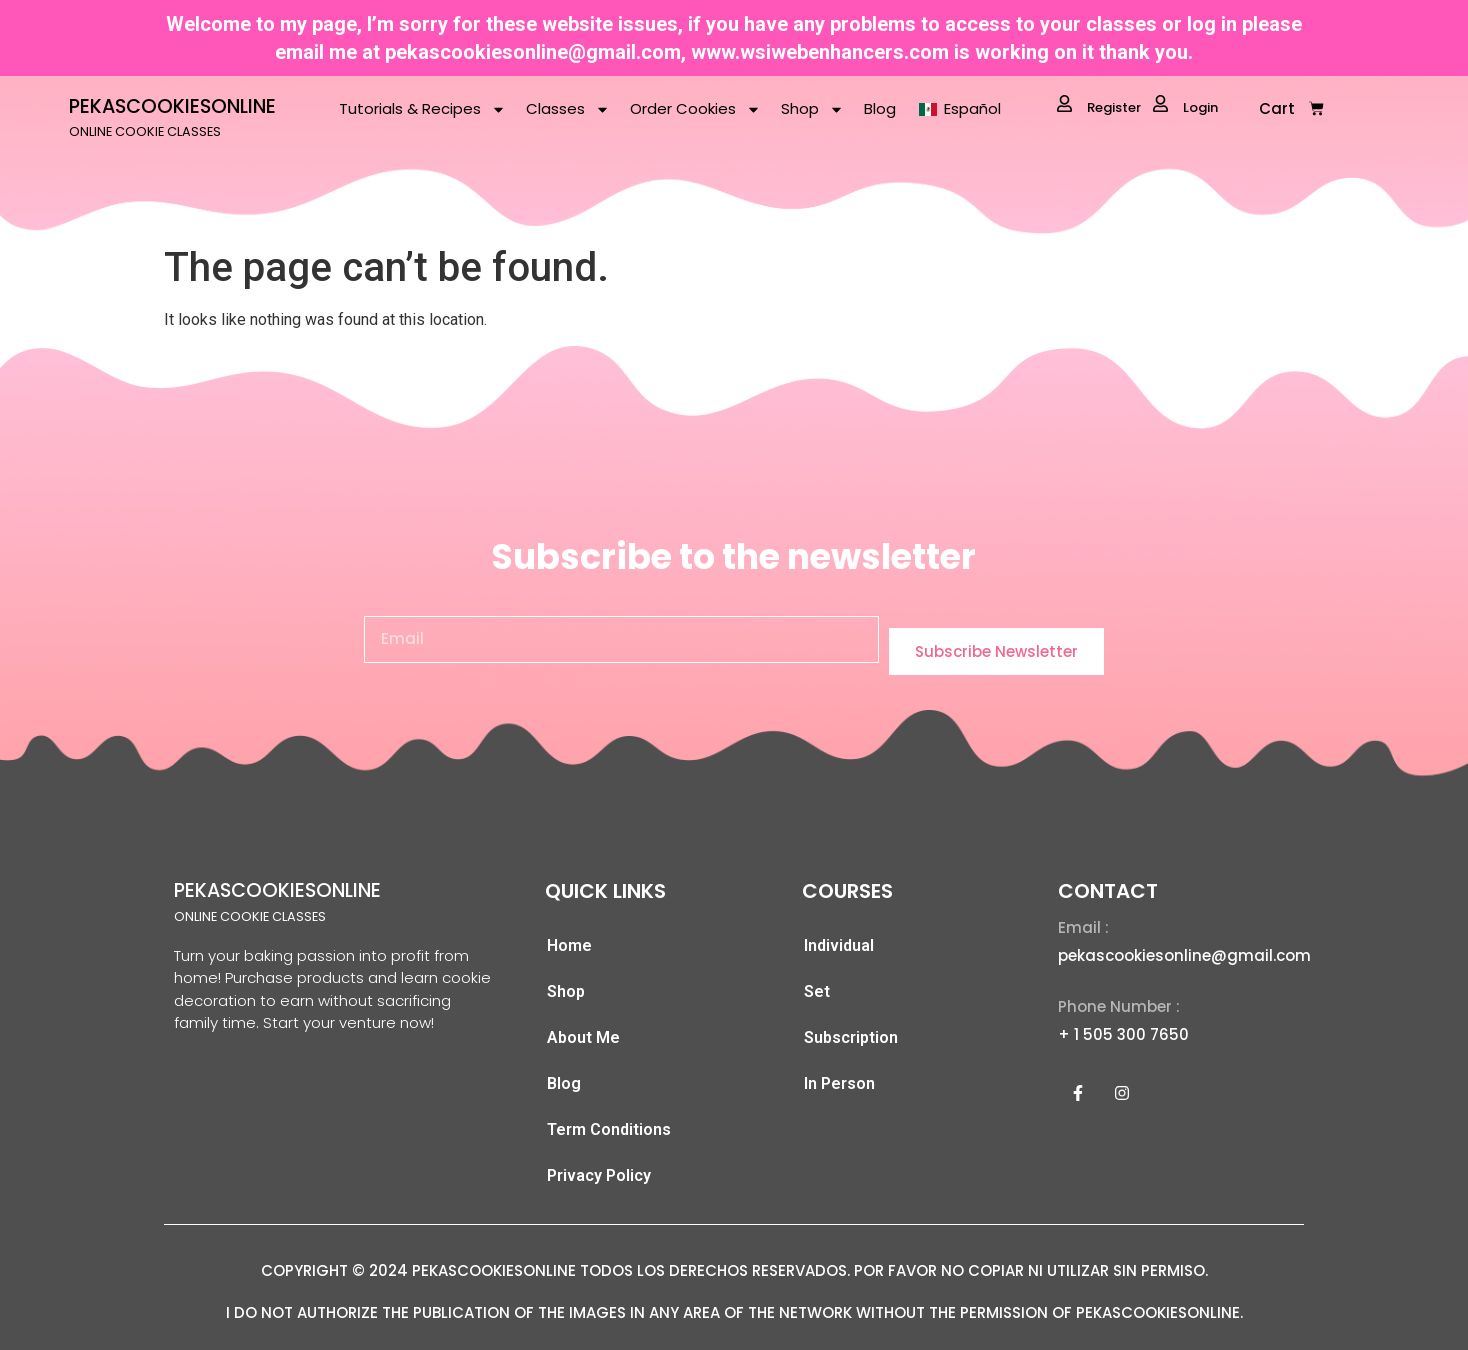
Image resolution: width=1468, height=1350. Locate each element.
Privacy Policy (599, 1175)
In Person (839, 1083)
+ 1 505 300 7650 (1123, 1034)
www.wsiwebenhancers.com (820, 52)
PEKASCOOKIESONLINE (172, 106)
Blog (880, 108)
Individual (839, 945)
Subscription (851, 1037)
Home (569, 945)
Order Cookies (695, 109)
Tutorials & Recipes (422, 109)
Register (1099, 106)
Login (1185, 106)
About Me (583, 1037)
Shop (812, 109)
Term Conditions (609, 1129)
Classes (568, 109)
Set (817, 991)
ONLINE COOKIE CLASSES (145, 131)
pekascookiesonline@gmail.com (533, 52)
